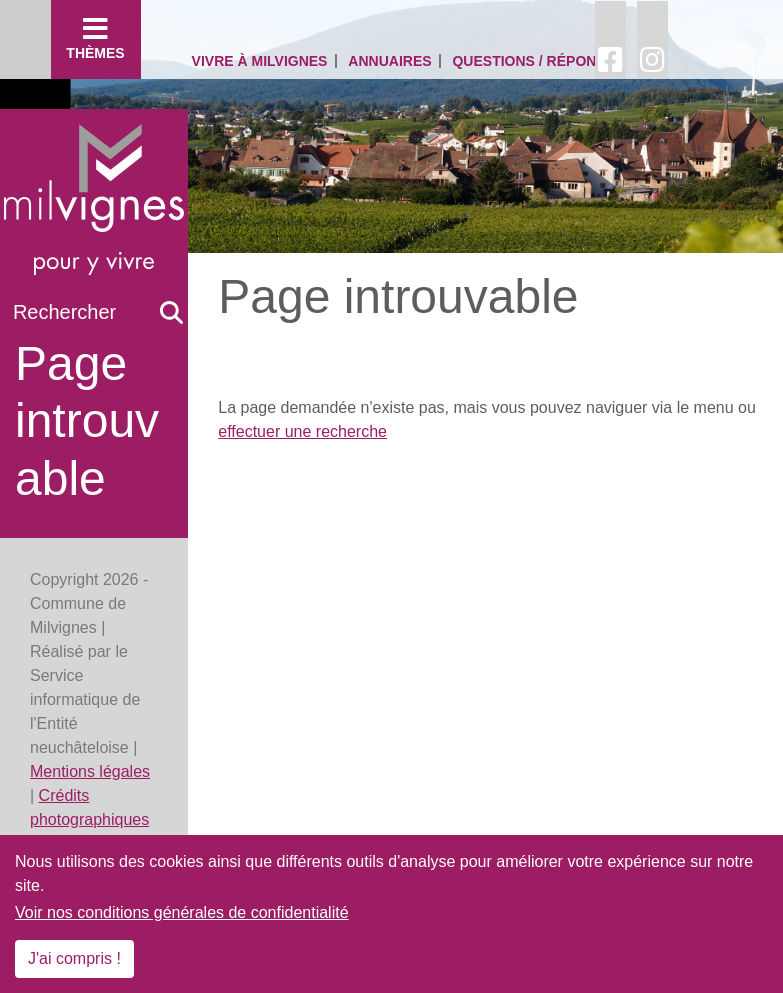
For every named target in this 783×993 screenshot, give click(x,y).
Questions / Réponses (538, 61)
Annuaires (389, 61)
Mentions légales (90, 771)
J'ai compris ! (74, 958)
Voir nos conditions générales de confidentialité (182, 912)
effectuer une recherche (302, 431)
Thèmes (96, 38)
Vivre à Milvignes (260, 61)
